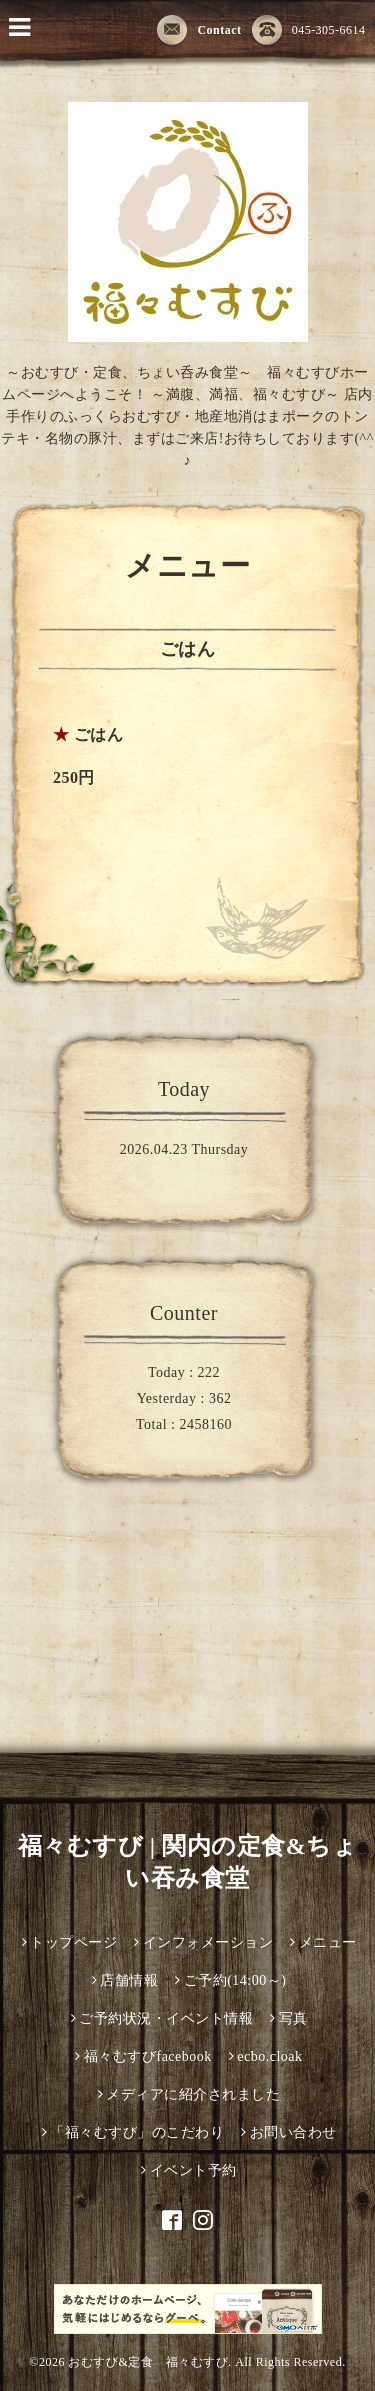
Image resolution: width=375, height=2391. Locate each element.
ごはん (99, 734)
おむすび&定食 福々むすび (148, 2362)
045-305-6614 (309, 31)
